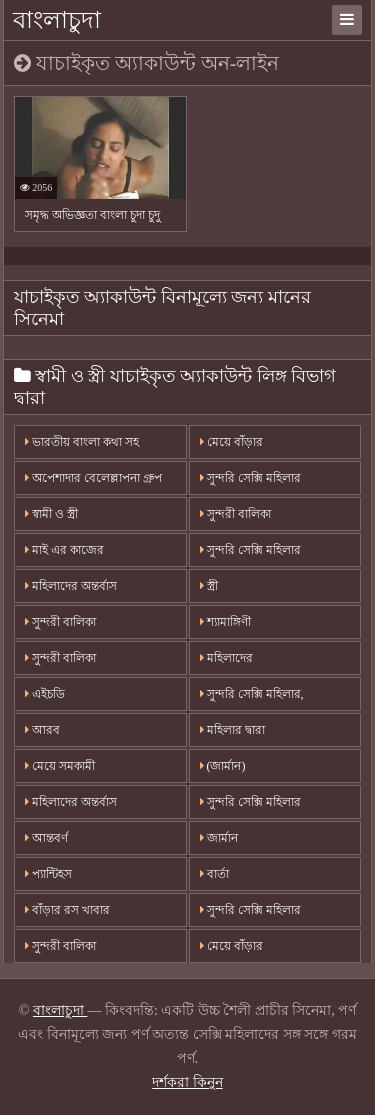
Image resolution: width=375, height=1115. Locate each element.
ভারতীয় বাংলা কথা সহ (82, 442)
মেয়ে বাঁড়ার (231, 442)
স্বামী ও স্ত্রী (51, 514)
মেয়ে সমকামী (60, 766)
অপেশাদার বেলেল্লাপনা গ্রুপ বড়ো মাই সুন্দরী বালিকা (93, 483)
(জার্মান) (223, 766)
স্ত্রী (209, 586)
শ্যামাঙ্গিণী (225, 622)
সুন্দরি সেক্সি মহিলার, (252, 694)
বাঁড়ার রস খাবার (67, 910)
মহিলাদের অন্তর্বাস (71, 586)
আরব (42, 730)
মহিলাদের (226, 658)
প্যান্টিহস (48, 874)
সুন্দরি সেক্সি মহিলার (250, 478)
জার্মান (219, 838)
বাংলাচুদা (57, 20)
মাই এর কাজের (64, 550)
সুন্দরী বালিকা (235, 514)
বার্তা (214, 874)
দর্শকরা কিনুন (187, 1082)
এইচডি (45, 694)
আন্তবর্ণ (46, 838)
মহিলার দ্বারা (232, 730)
